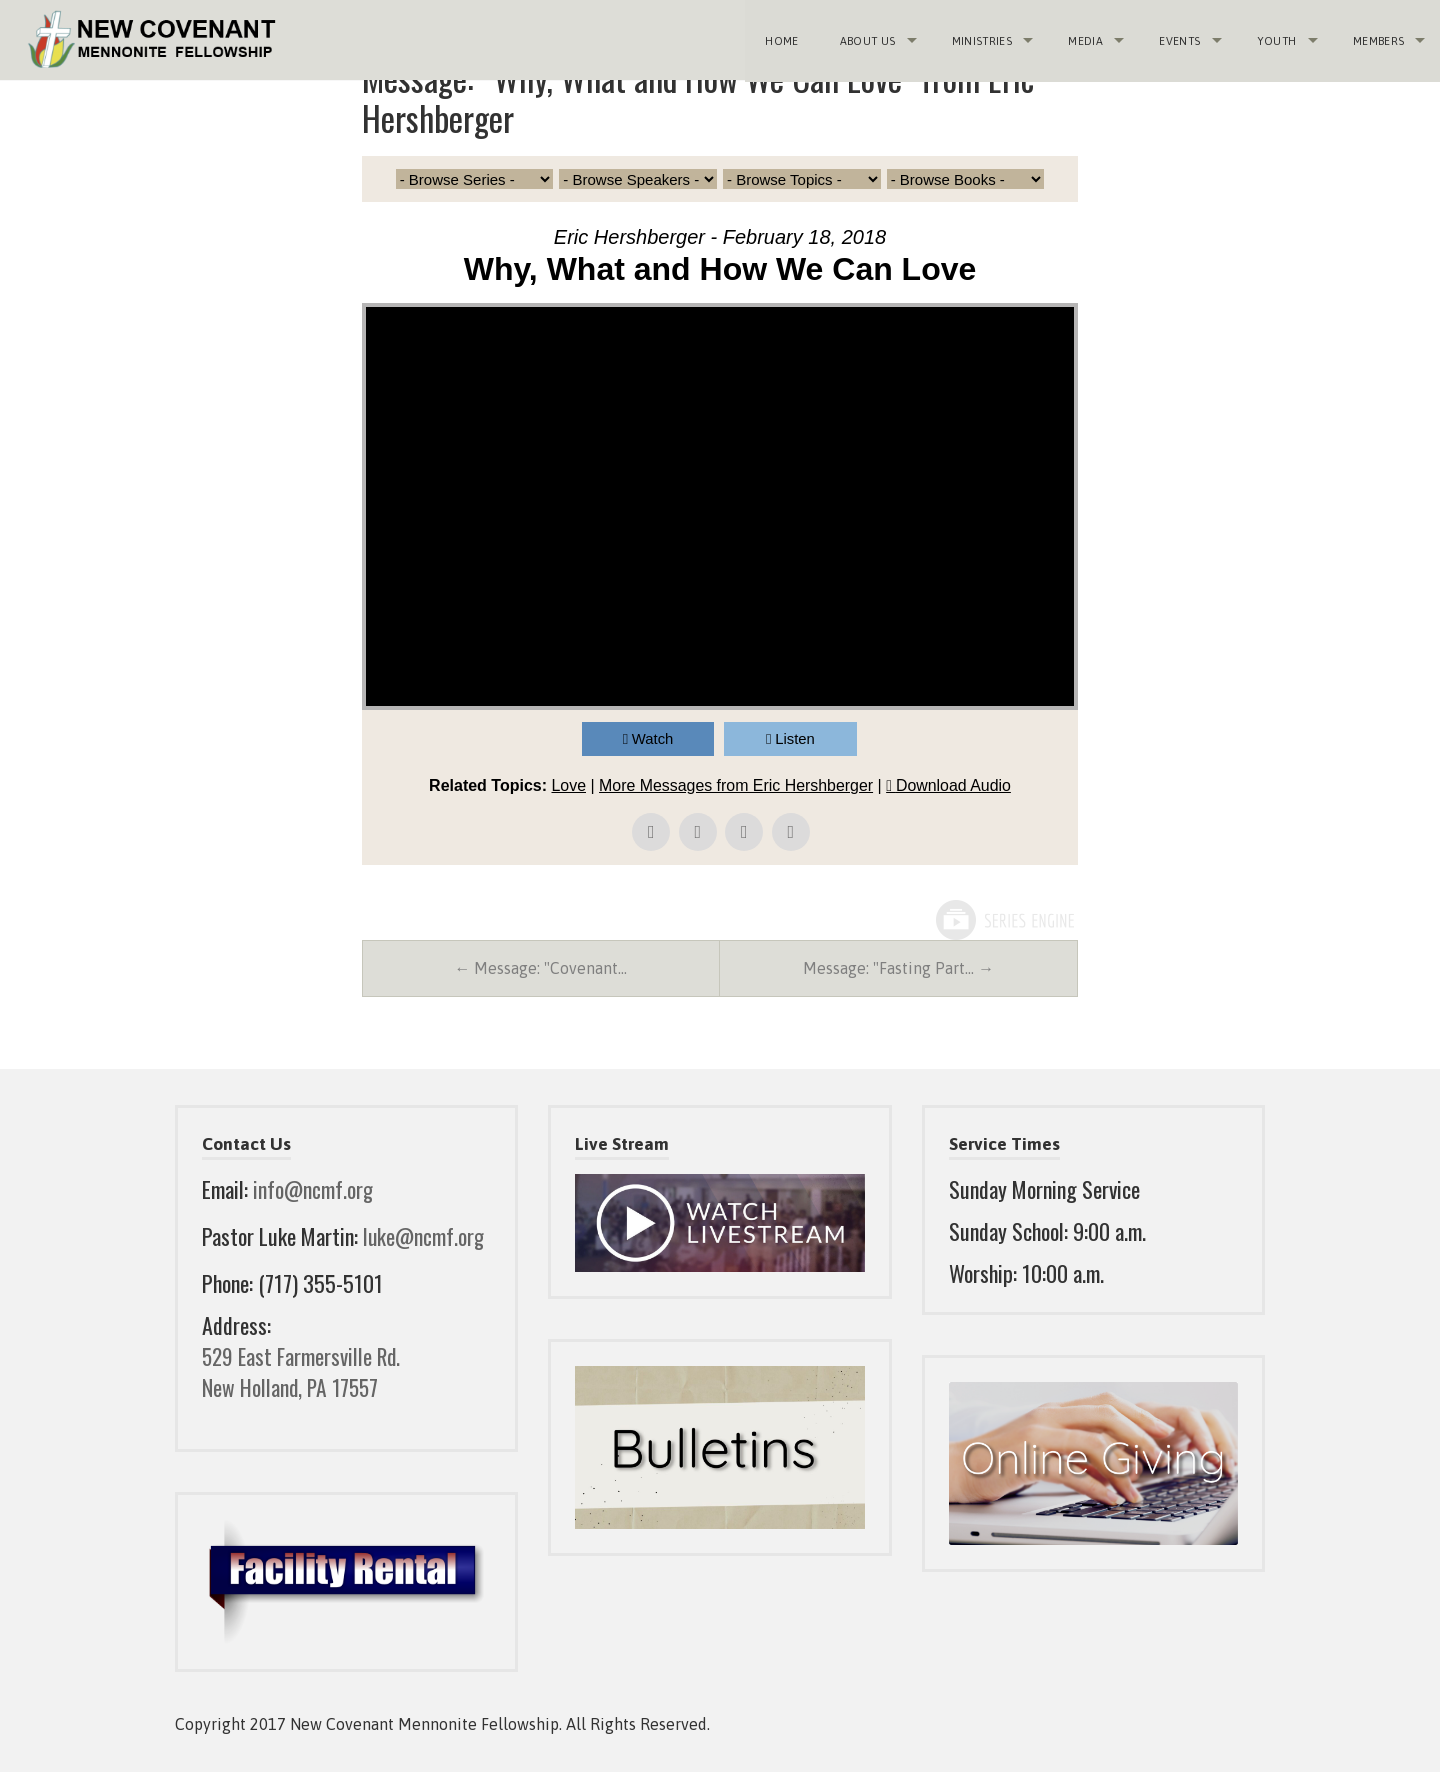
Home (780, 40)
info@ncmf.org (314, 1190)
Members (1377, 40)
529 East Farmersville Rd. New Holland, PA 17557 (304, 1371)
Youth (1276, 40)
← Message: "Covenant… (540, 969)
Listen (796, 738)
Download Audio (955, 785)
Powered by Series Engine (1004, 920)
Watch (653, 738)
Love (567, 785)
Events (1178, 40)
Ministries (980, 40)
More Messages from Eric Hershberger (736, 785)
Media (1084, 40)
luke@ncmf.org (425, 1236)
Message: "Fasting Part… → (898, 969)
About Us (866, 40)
